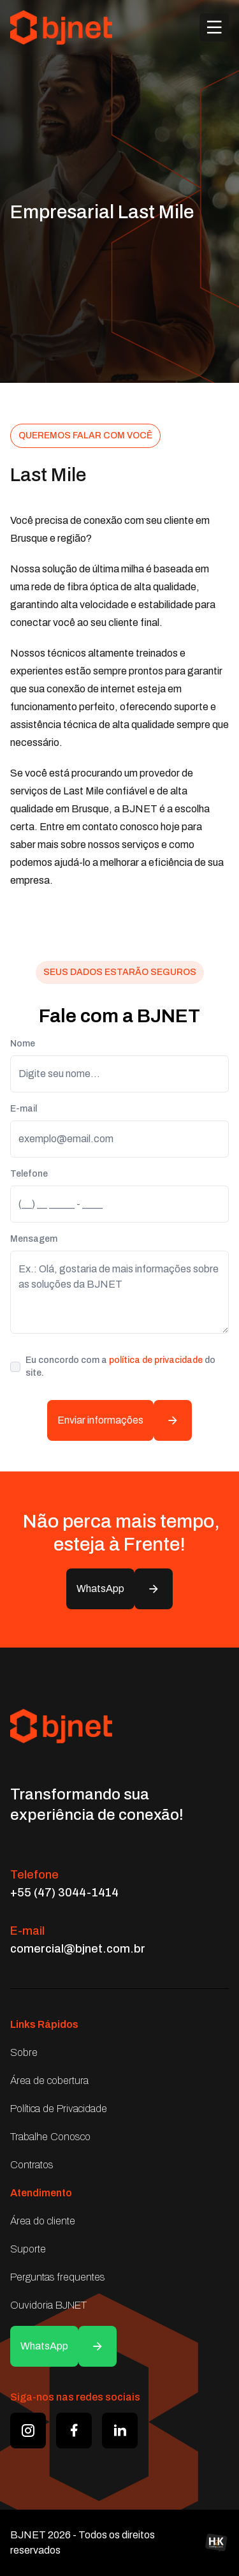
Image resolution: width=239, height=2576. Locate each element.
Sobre (24, 2052)
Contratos (32, 2164)
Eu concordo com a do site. (120, 1366)
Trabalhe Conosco (50, 2136)
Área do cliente (42, 2220)
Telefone (29, 1174)
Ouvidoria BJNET (48, 2305)
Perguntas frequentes (57, 2277)
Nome (22, 1043)
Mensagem (33, 1239)
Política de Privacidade (58, 2108)
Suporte (28, 2249)
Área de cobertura (49, 2080)
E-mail (23, 1108)
